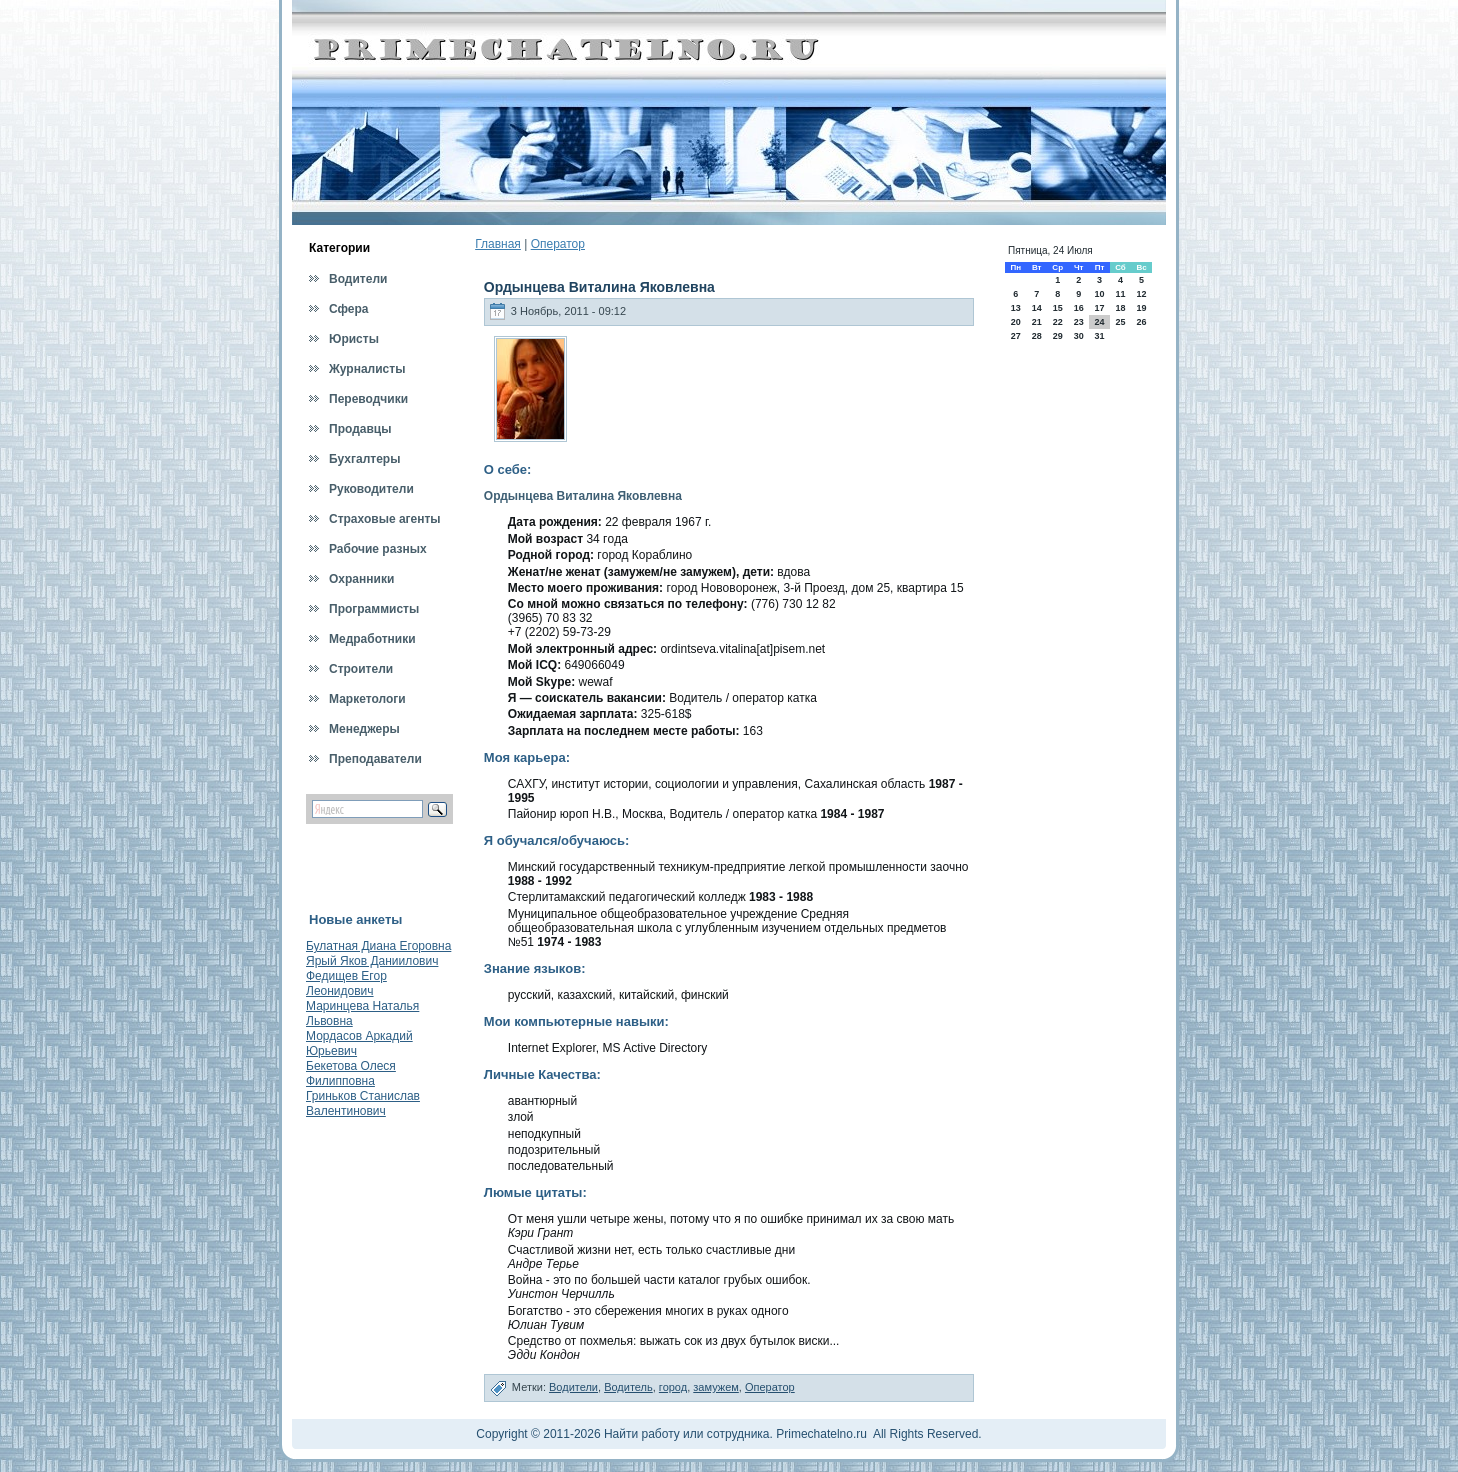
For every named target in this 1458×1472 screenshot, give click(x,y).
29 (1058, 336)
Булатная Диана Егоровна (378, 946)
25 (1120, 322)
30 (1079, 336)
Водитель (628, 1387)
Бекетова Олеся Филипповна (351, 1073)
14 (1037, 308)
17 (1099, 308)
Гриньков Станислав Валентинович (363, 1103)
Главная (498, 244)
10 (1099, 294)
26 (1142, 322)
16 (1079, 308)
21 (1037, 322)
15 (1058, 308)
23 (1079, 322)
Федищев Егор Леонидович (346, 983)
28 (1037, 336)
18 (1120, 308)
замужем (716, 1387)
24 (1099, 322)
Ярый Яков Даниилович (372, 961)
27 (1016, 336)
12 (1142, 294)
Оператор (558, 244)
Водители (573, 1387)
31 (1099, 336)
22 (1058, 322)
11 (1120, 294)
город (673, 1387)
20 (1016, 322)
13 (1016, 308)
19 (1142, 308)
